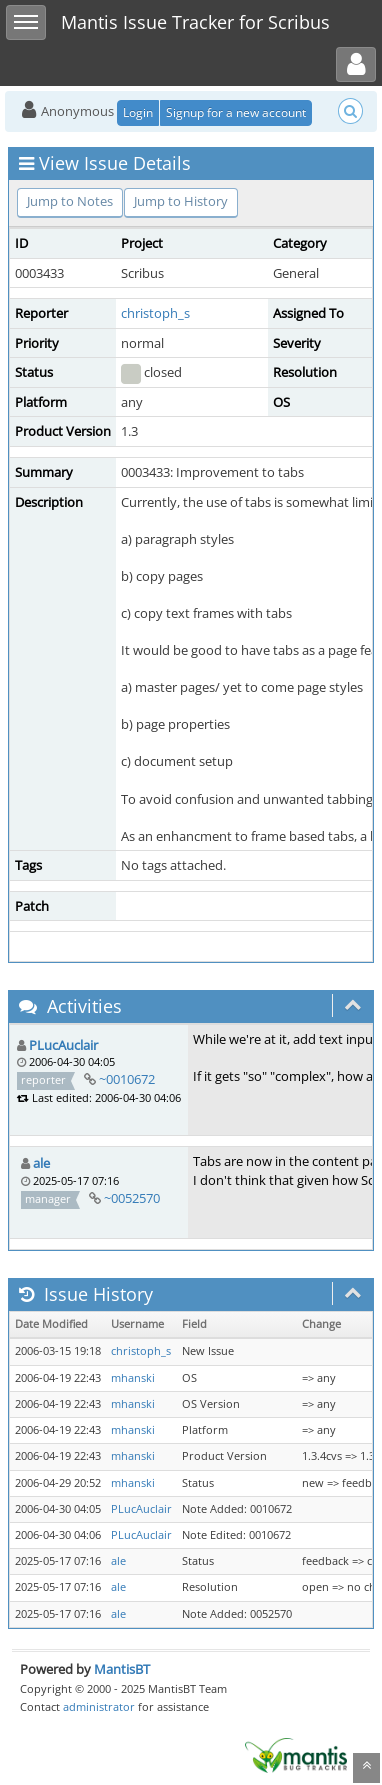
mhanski (133, 1378)
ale (41, 1163)
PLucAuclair (63, 1045)
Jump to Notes (70, 201)
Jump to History (181, 201)
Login (138, 112)
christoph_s (155, 313)
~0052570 (132, 1198)
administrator (99, 1706)
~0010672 (127, 1079)
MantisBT (122, 1669)
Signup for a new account (236, 112)
